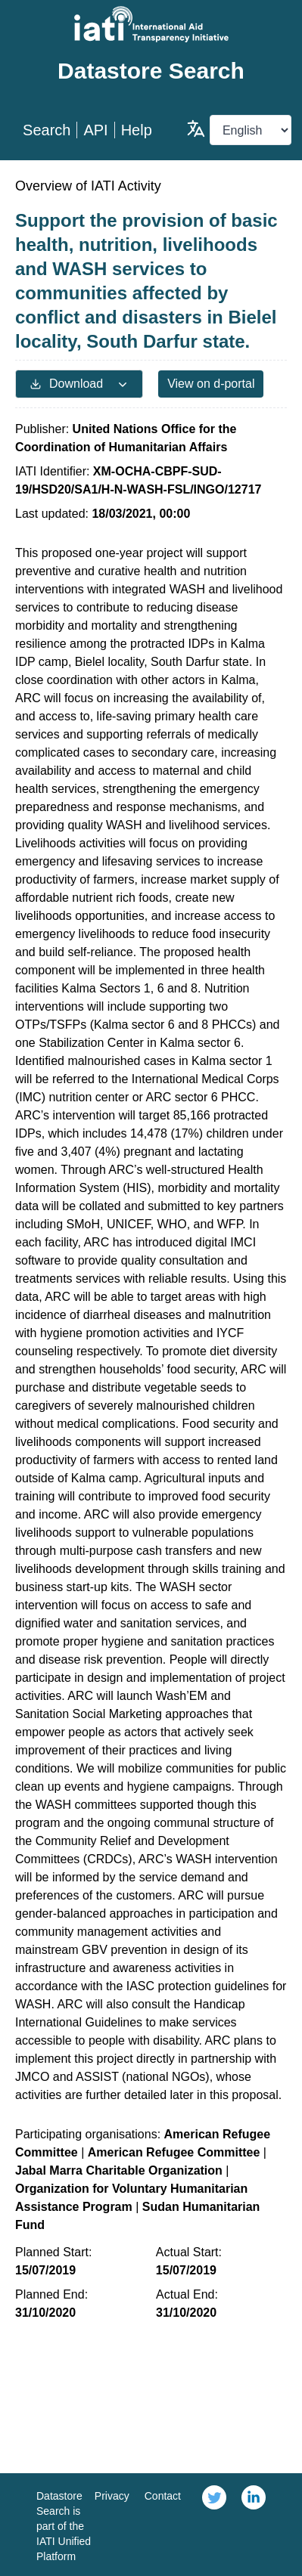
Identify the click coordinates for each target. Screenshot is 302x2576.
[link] (214, 2524)
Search (46, 130)
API (95, 130)
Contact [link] (163, 2496)
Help (136, 130)
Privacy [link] (112, 2496)
